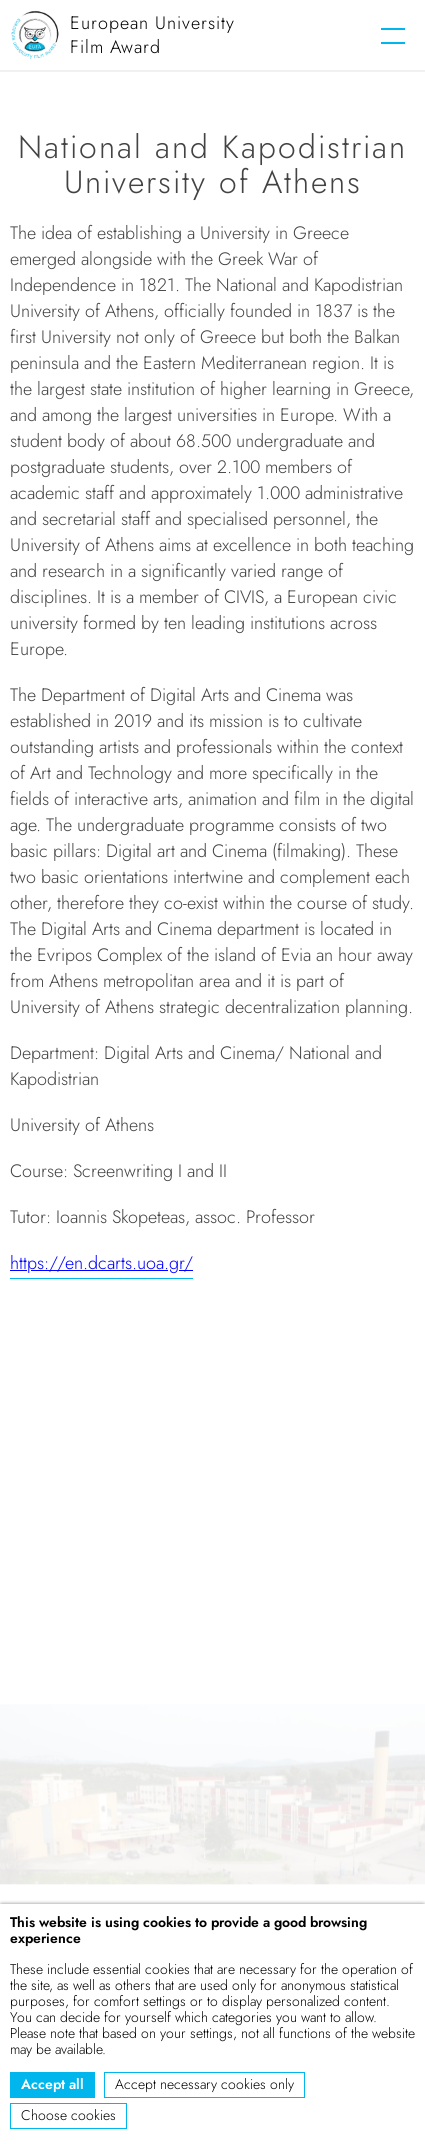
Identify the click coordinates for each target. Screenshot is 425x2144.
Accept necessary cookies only (204, 2084)
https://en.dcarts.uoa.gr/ (101, 1263)
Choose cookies (68, 2115)
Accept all (52, 2084)
